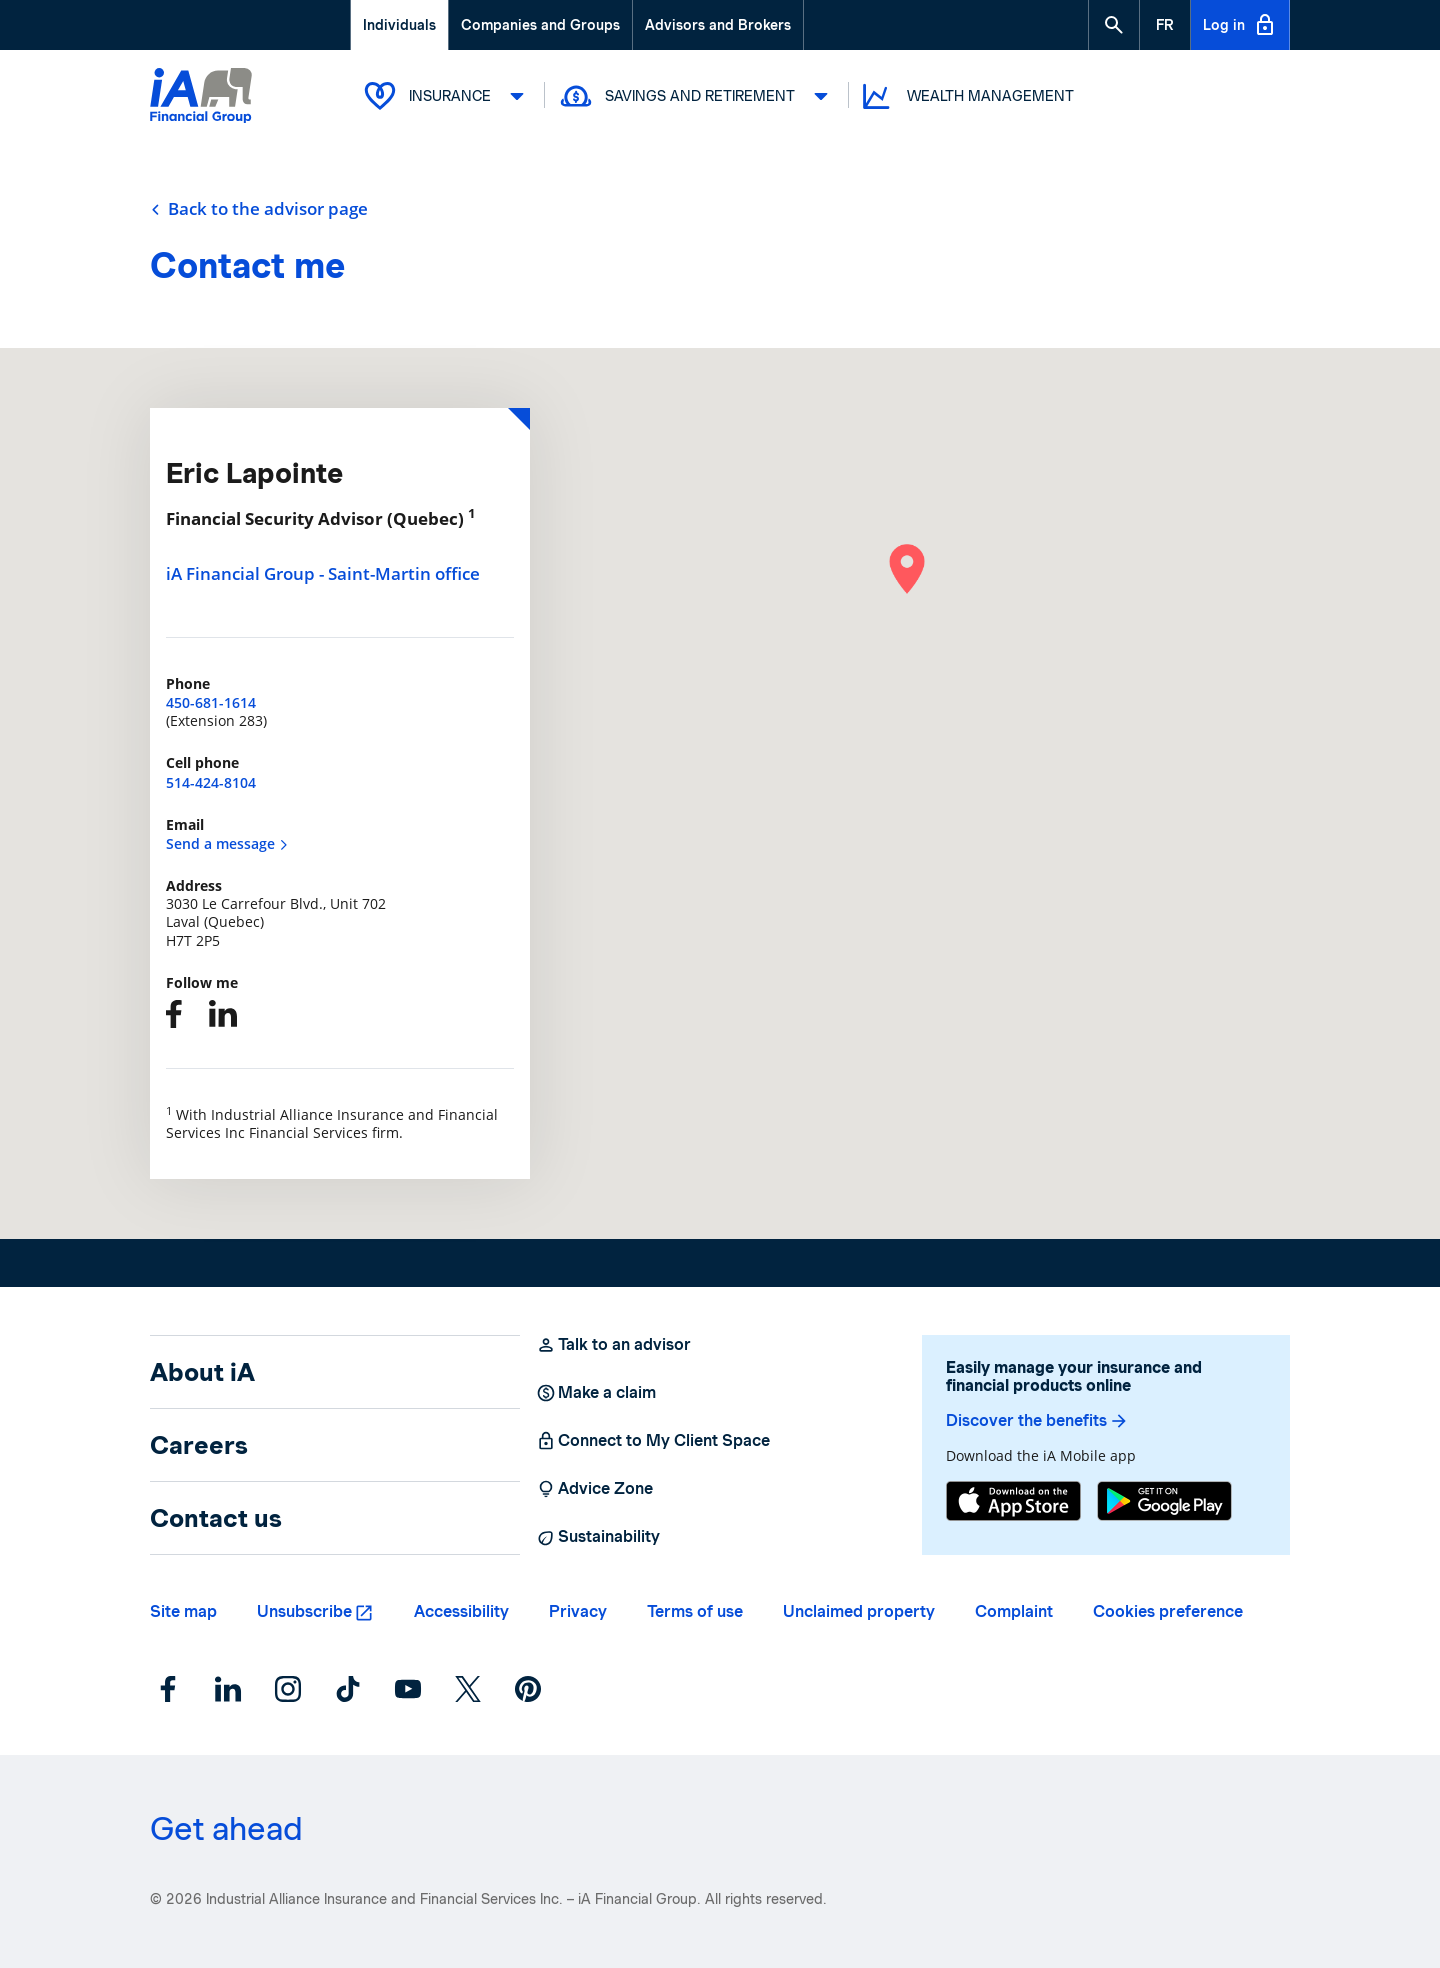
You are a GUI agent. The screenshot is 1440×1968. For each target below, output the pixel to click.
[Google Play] (1164, 1501)
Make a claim (596, 1393)
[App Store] (1013, 1501)
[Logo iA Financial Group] (201, 97)
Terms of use (695, 1611)
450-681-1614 (211, 702)
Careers (199, 1445)
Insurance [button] (447, 96)
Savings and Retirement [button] (697, 96)
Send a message (227, 843)
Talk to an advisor (613, 1345)
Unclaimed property (859, 1611)
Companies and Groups (540, 25)
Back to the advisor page (259, 209)
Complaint (1014, 1611)
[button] (1114, 25)
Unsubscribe (304, 1611)
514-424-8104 (211, 782)
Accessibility (461, 1611)
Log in (1240, 25)
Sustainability (598, 1537)
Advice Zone (594, 1489)
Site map (183, 1611)
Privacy (578, 1611)
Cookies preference (1168, 1611)
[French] (1165, 25)
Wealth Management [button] (966, 96)
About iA (202, 1372)
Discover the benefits (1037, 1421)
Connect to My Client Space (653, 1441)
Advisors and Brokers (718, 25)
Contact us (216, 1518)
